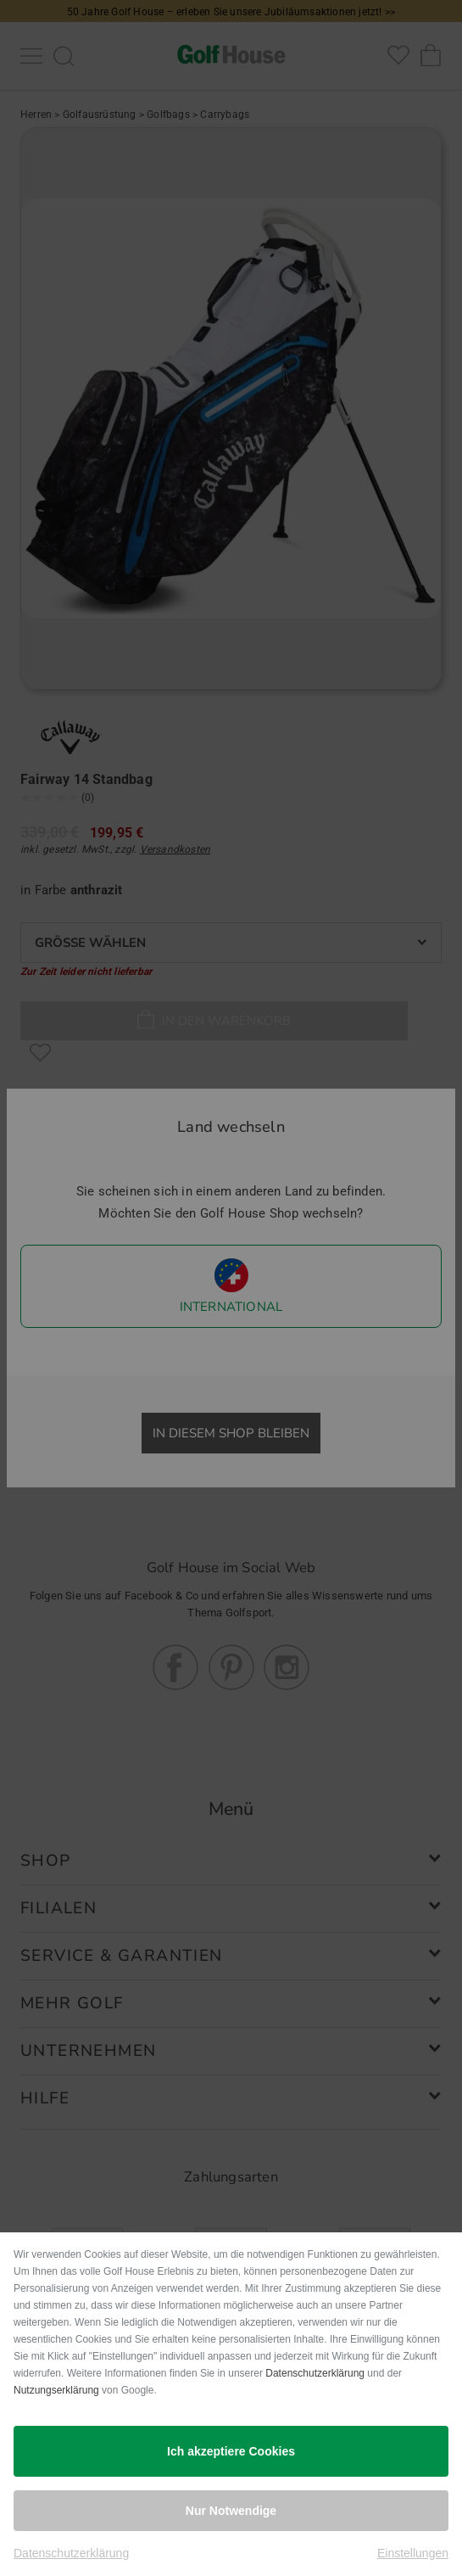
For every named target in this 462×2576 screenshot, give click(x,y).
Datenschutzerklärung (315, 2373)
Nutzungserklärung (56, 2390)
